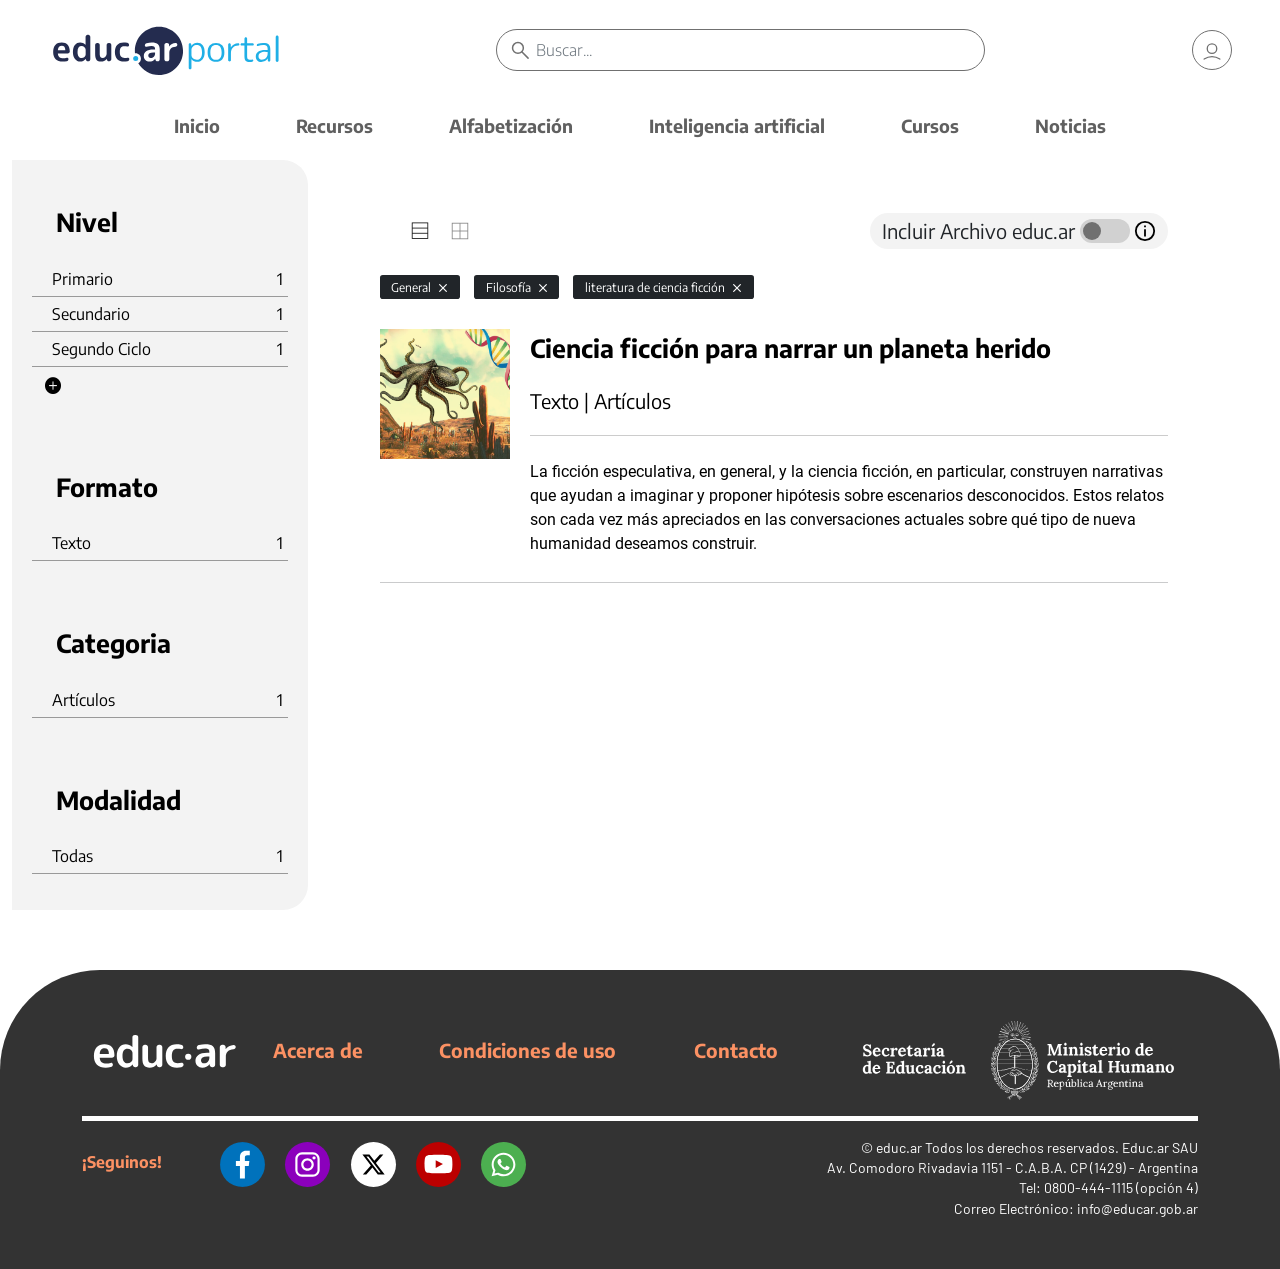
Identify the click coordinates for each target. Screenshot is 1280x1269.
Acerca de (318, 1050)
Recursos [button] (334, 125)
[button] (53, 386)
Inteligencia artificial (737, 125)
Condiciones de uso (527, 1050)
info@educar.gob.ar (1137, 1208)
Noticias (1070, 125)
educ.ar (899, 1147)
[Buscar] (760, 50)
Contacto (736, 1050)
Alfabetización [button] (511, 125)
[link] (1212, 50)
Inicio (197, 125)
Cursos (930, 125)
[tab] (420, 231)
